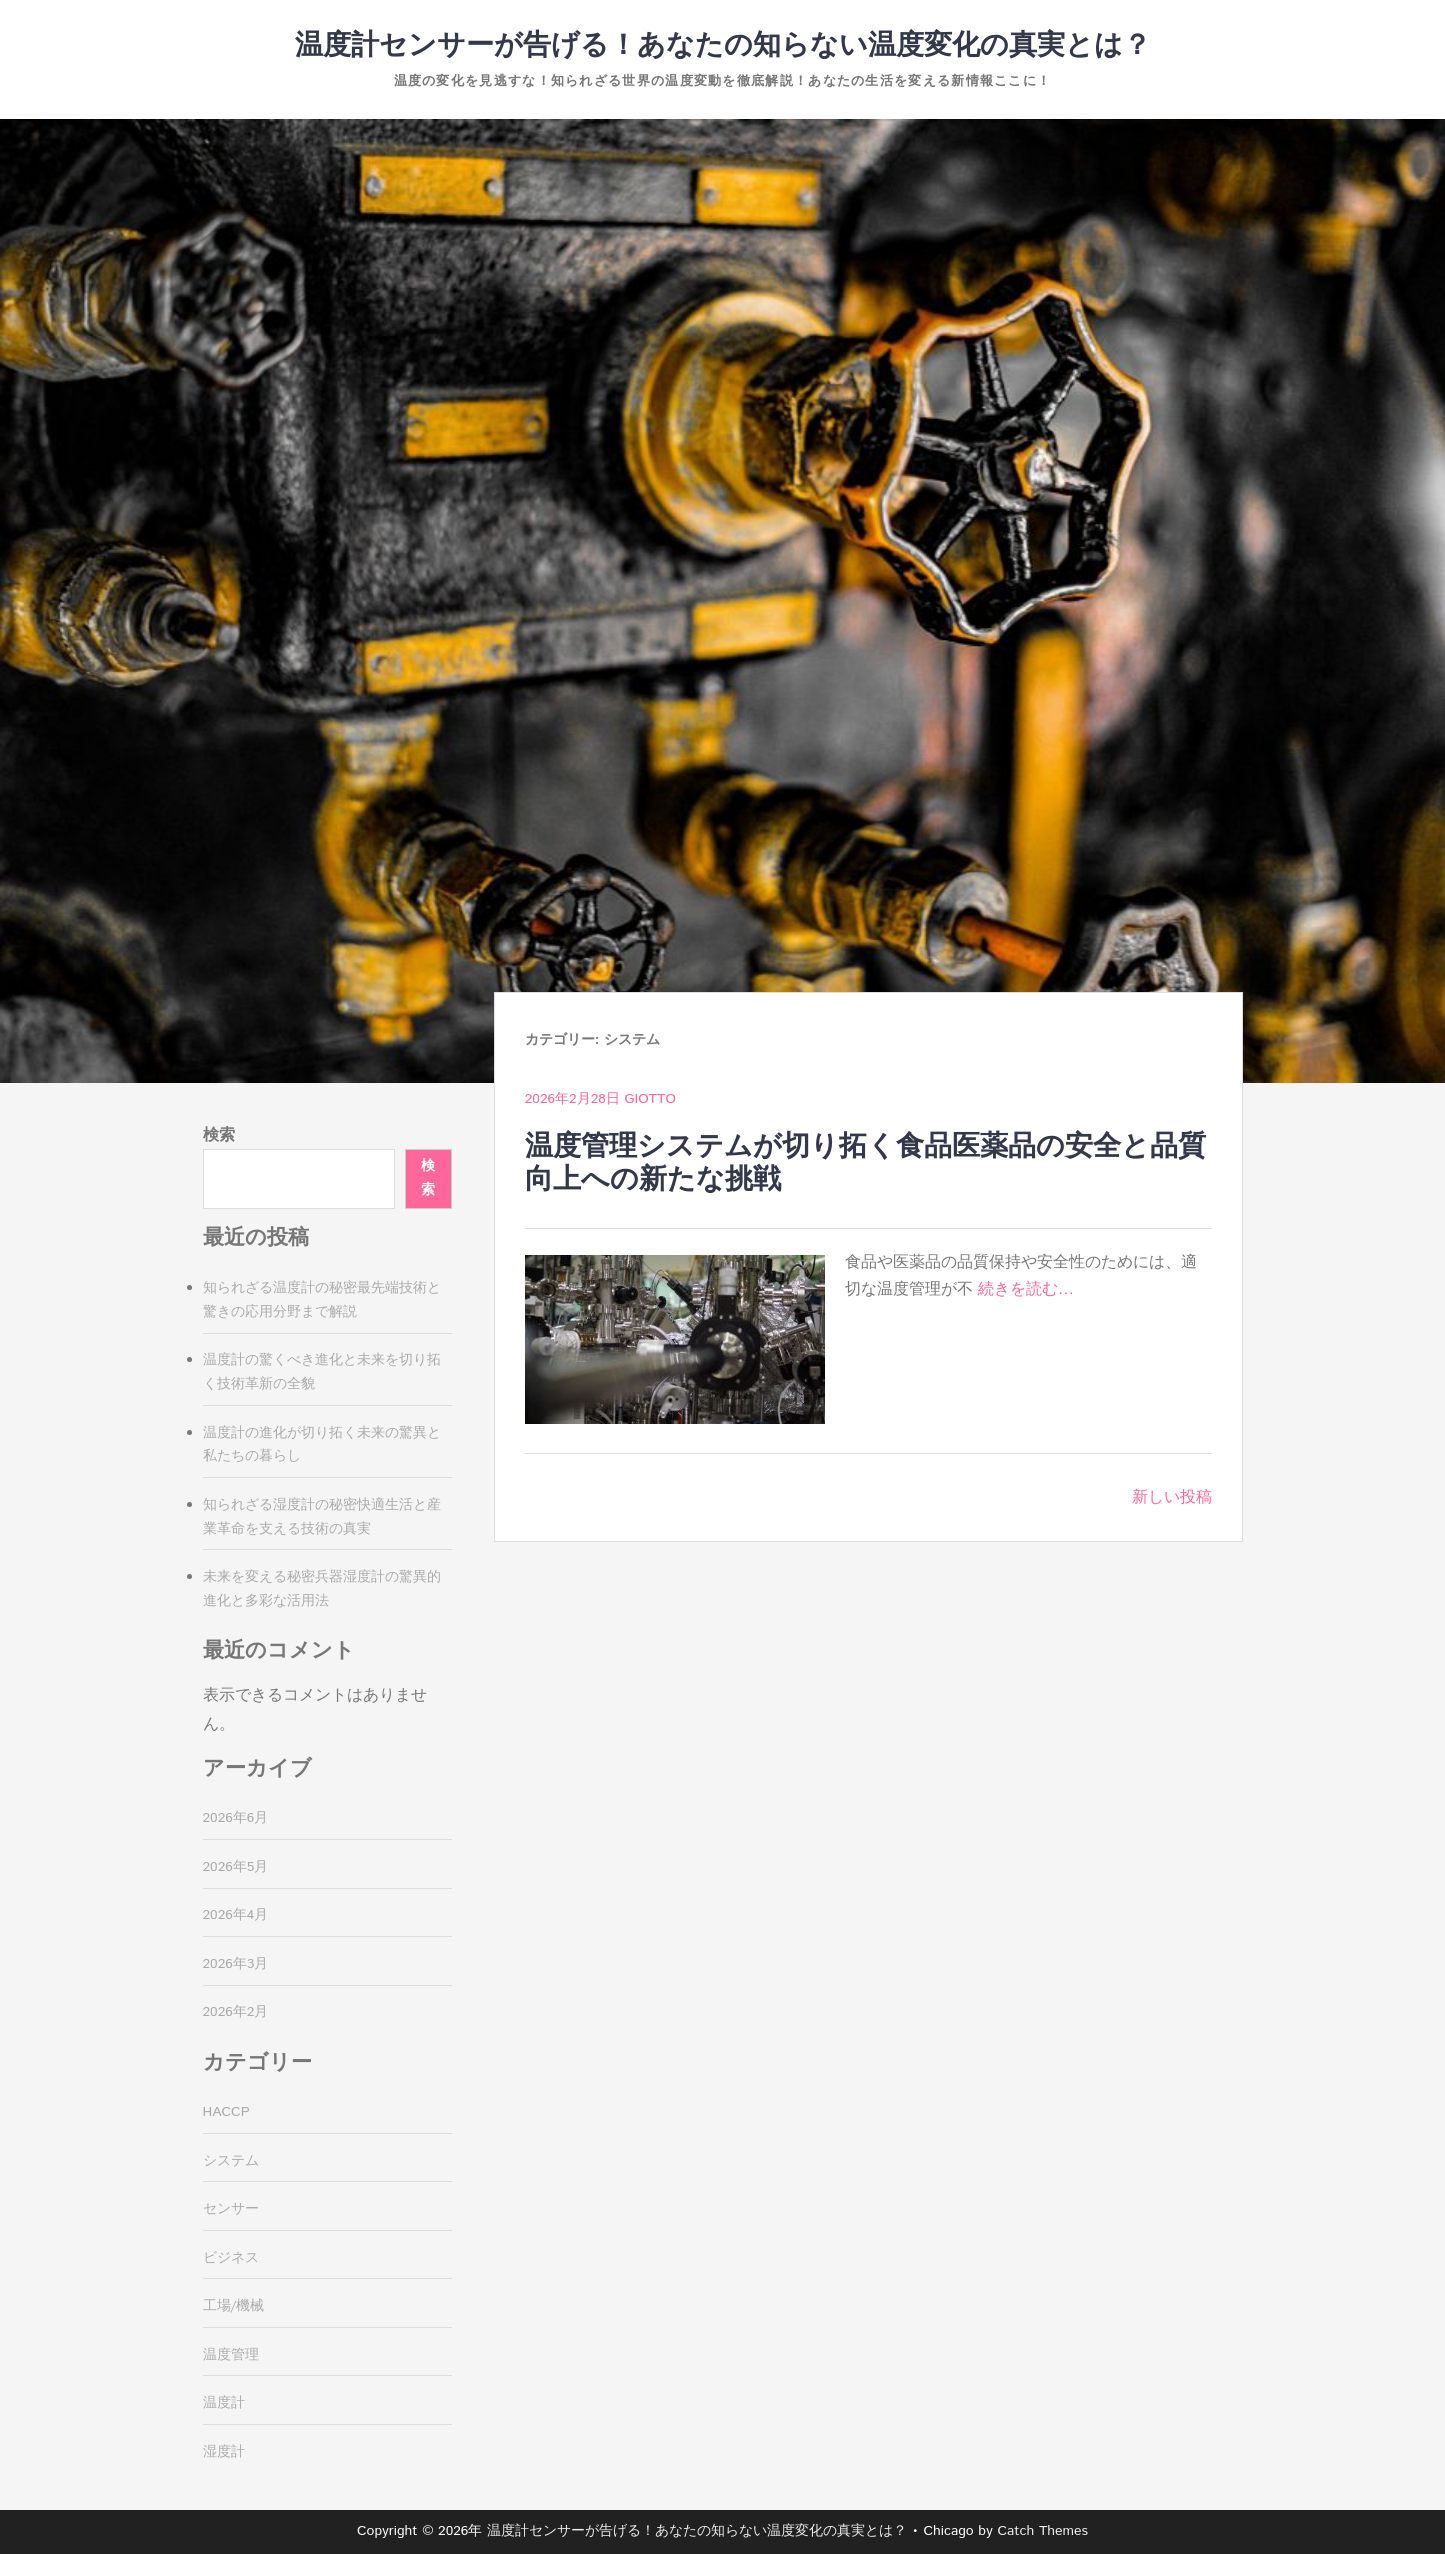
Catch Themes (1042, 2531)
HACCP (226, 2112)
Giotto (650, 1099)
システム (231, 2161)
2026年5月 (236, 1867)
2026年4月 (236, 1915)
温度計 (224, 2403)
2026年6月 (236, 1818)
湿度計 (224, 2452)
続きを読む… (1026, 1289)
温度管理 (231, 2355)
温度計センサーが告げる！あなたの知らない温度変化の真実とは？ (723, 46)
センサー (231, 2209)
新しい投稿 (1172, 1497)
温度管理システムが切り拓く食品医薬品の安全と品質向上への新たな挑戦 (865, 1164)
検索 (219, 1135)
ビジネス (231, 2258)
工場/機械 (234, 2306)
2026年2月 (236, 2012)
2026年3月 (236, 1964)
